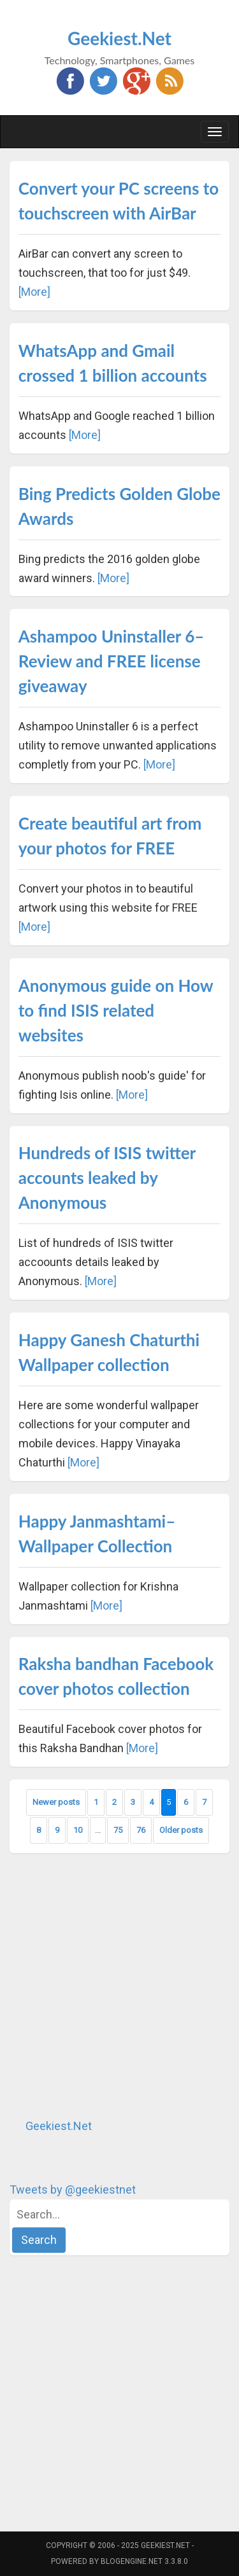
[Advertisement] (119, 1985)
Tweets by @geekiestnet (73, 2189)
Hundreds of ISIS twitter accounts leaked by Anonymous (107, 1178)
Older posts (181, 1830)
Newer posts (56, 1802)
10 (77, 1830)
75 (117, 1830)
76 (140, 1830)
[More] (34, 291)
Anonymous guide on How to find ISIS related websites (115, 1010)
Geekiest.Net (119, 38)
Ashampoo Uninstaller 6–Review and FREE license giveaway (111, 661)
